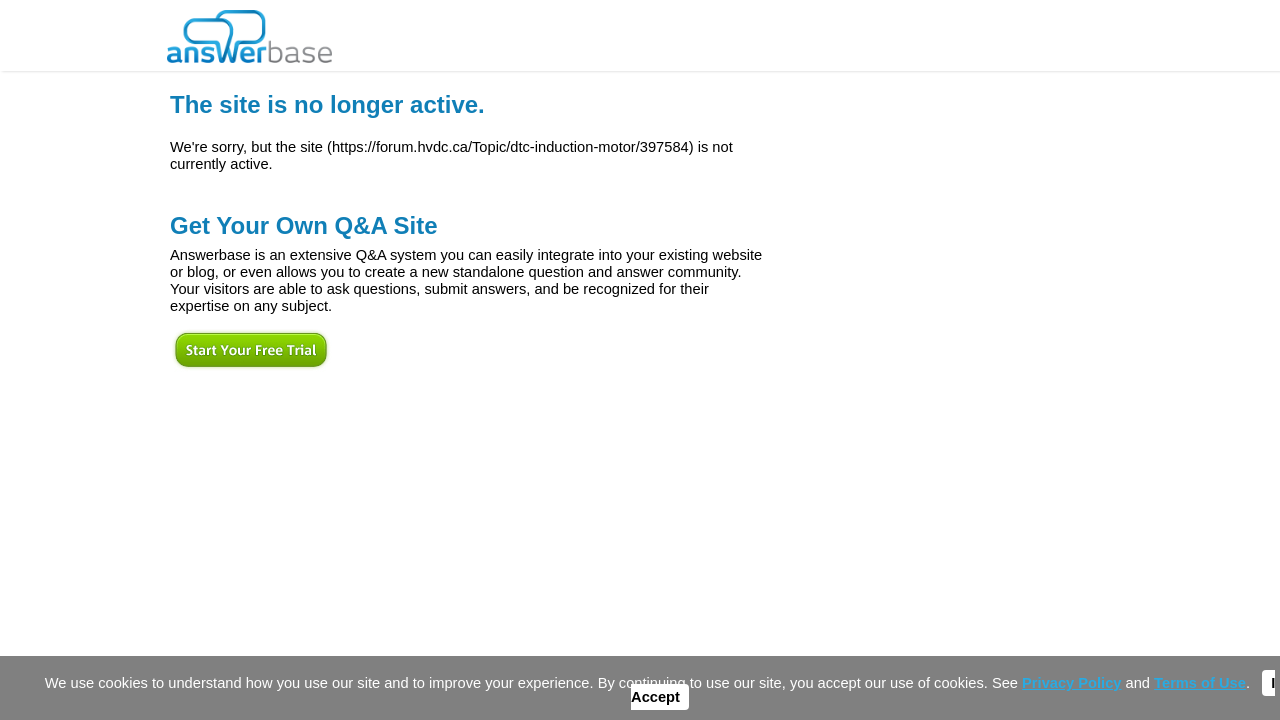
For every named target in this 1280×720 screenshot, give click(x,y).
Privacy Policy (1071, 683)
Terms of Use (1200, 683)
